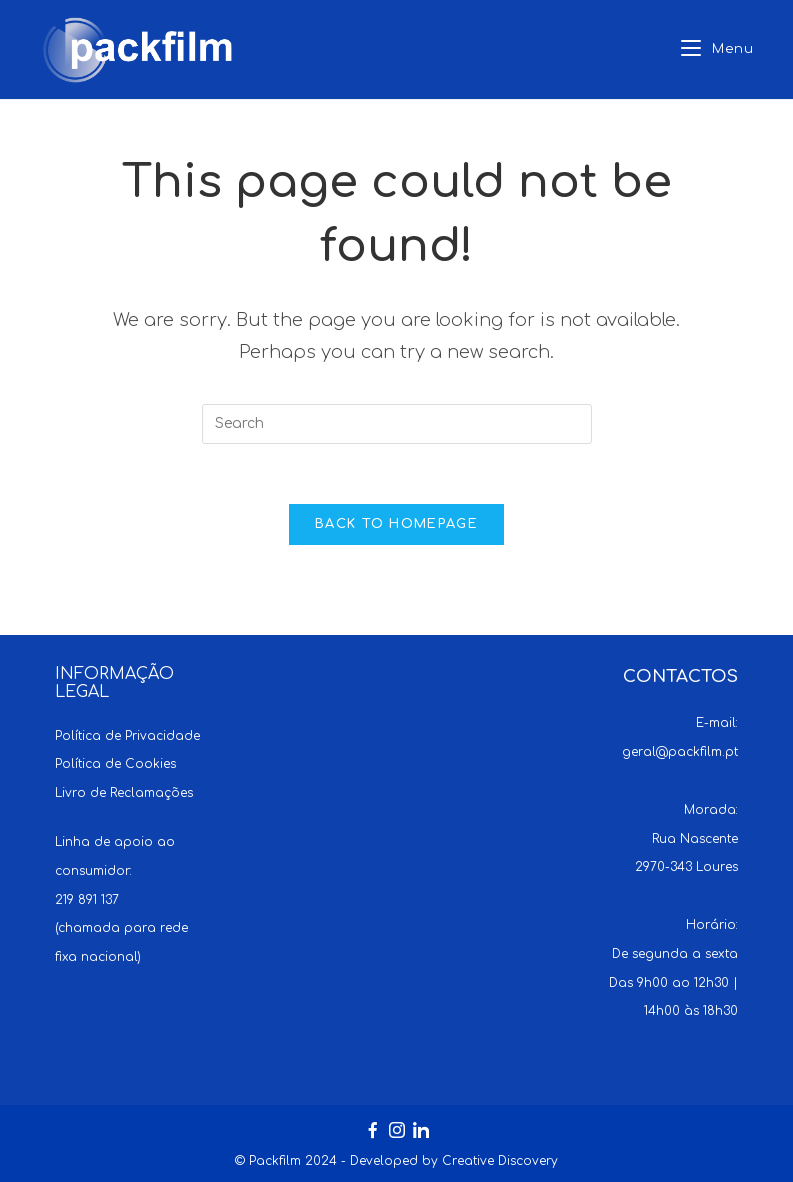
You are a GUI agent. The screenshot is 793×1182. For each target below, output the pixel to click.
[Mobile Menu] (717, 49)
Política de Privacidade (127, 736)
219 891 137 (87, 900)
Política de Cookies (115, 764)
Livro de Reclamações (124, 793)
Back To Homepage (396, 524)
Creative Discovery (500, 1161)
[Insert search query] (397, 424)
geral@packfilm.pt (680, 752)
